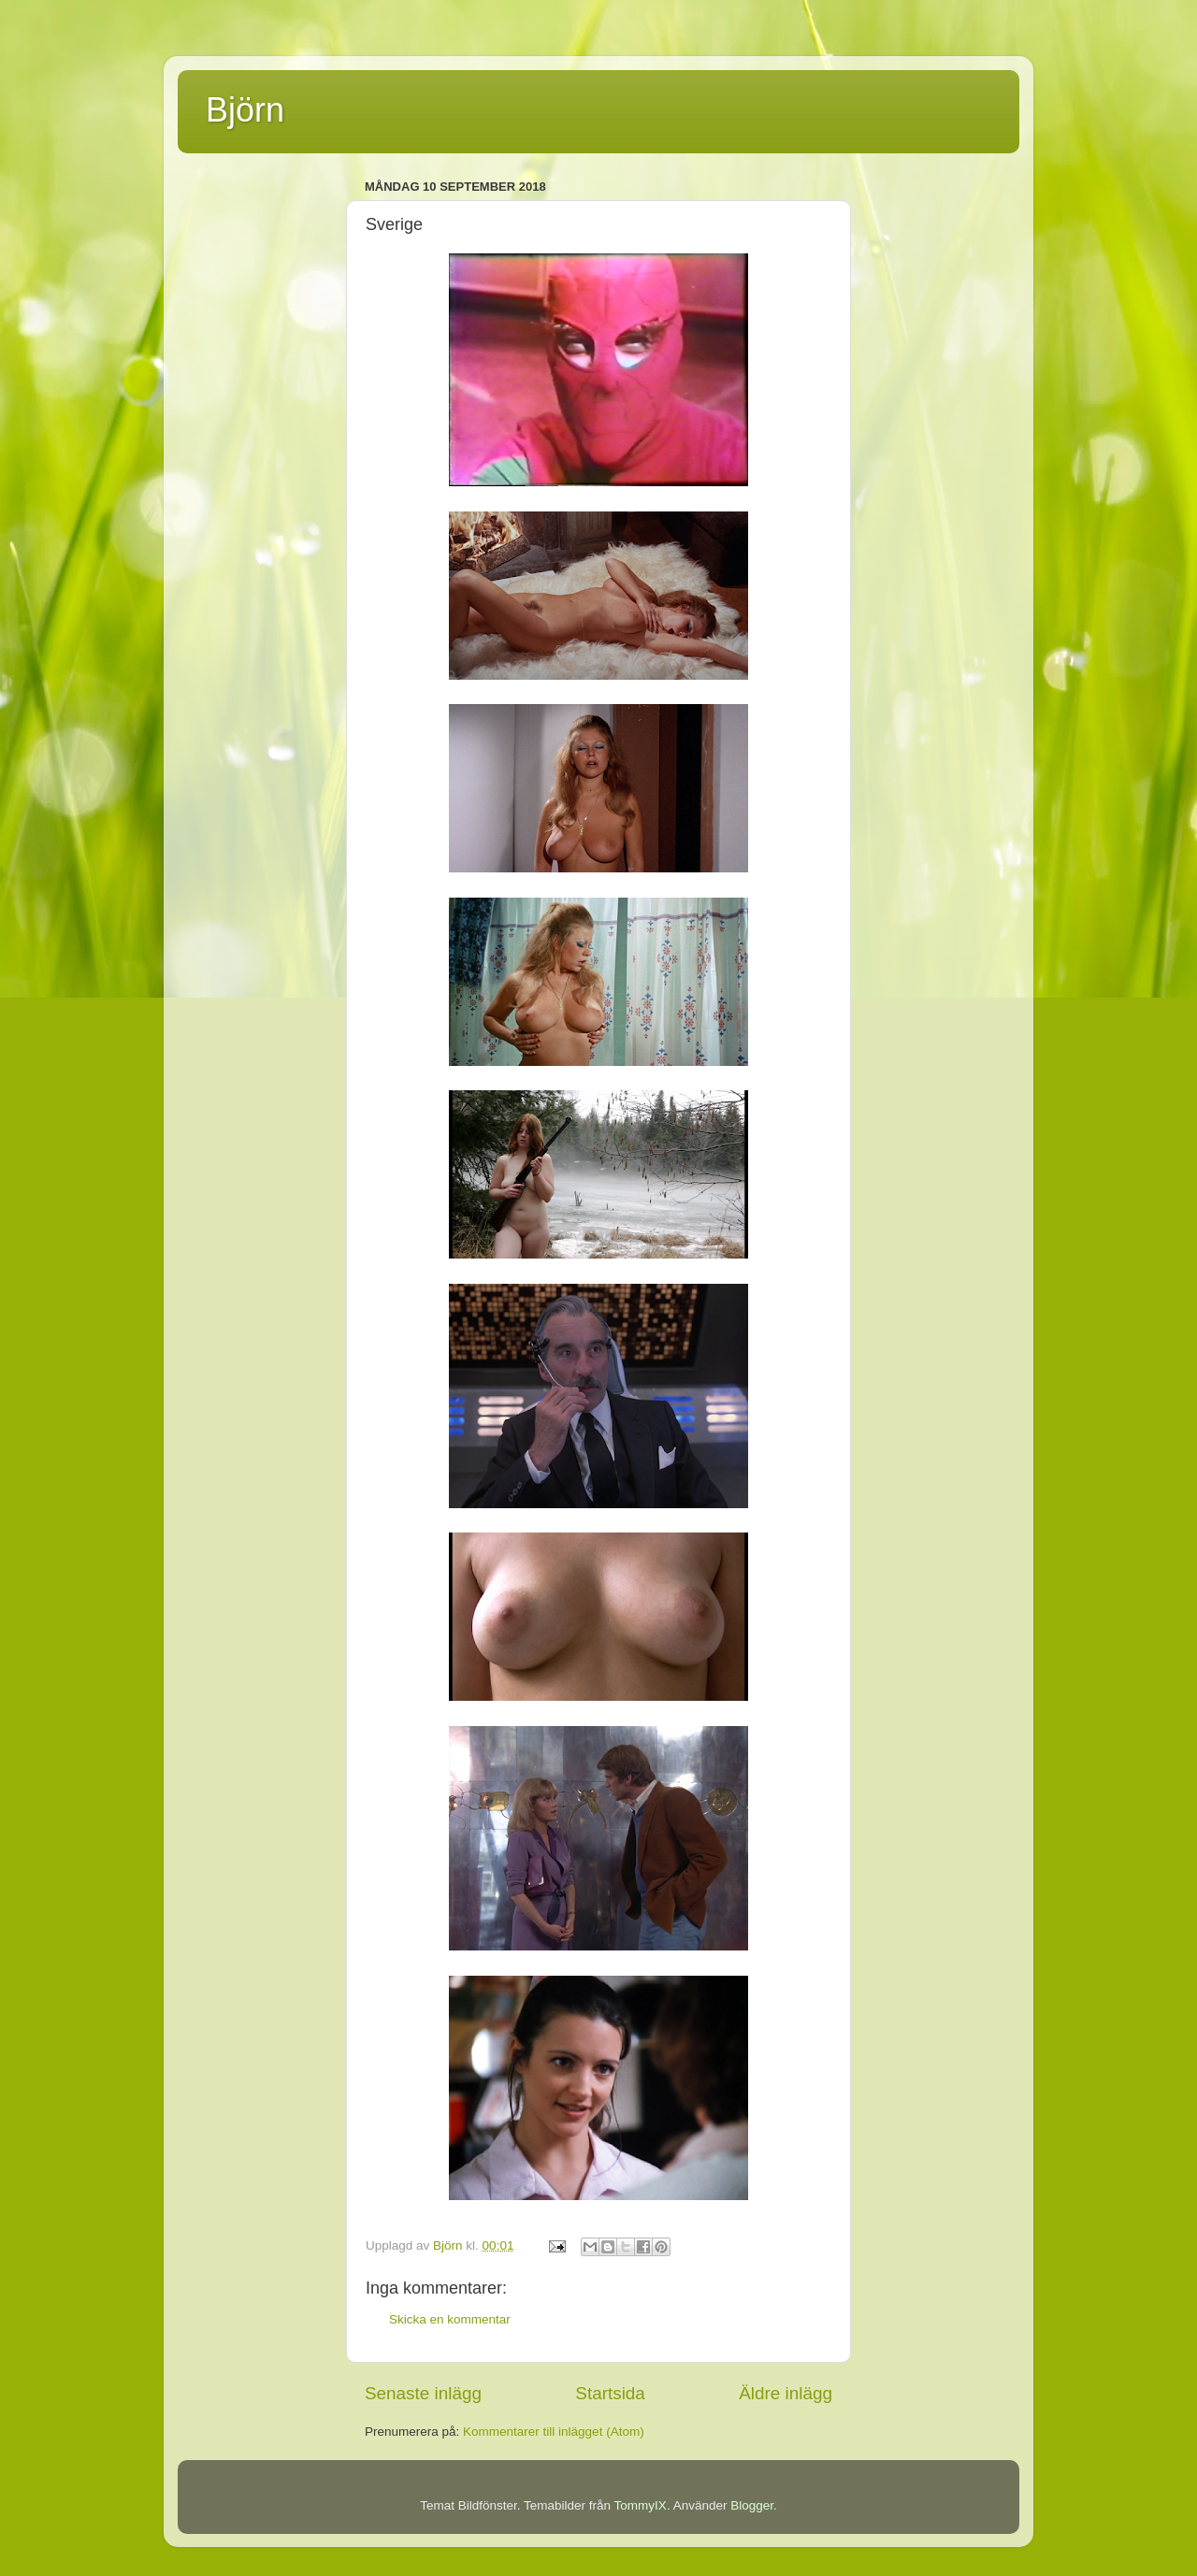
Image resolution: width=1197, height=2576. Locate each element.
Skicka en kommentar (450, 2319)
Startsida (610, 2393)
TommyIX (640, 2505)
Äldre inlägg (785, 2393)
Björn (245, 110)
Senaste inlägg (423, 2393)
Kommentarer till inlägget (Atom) (553, 2432)
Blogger (751, 2505)
